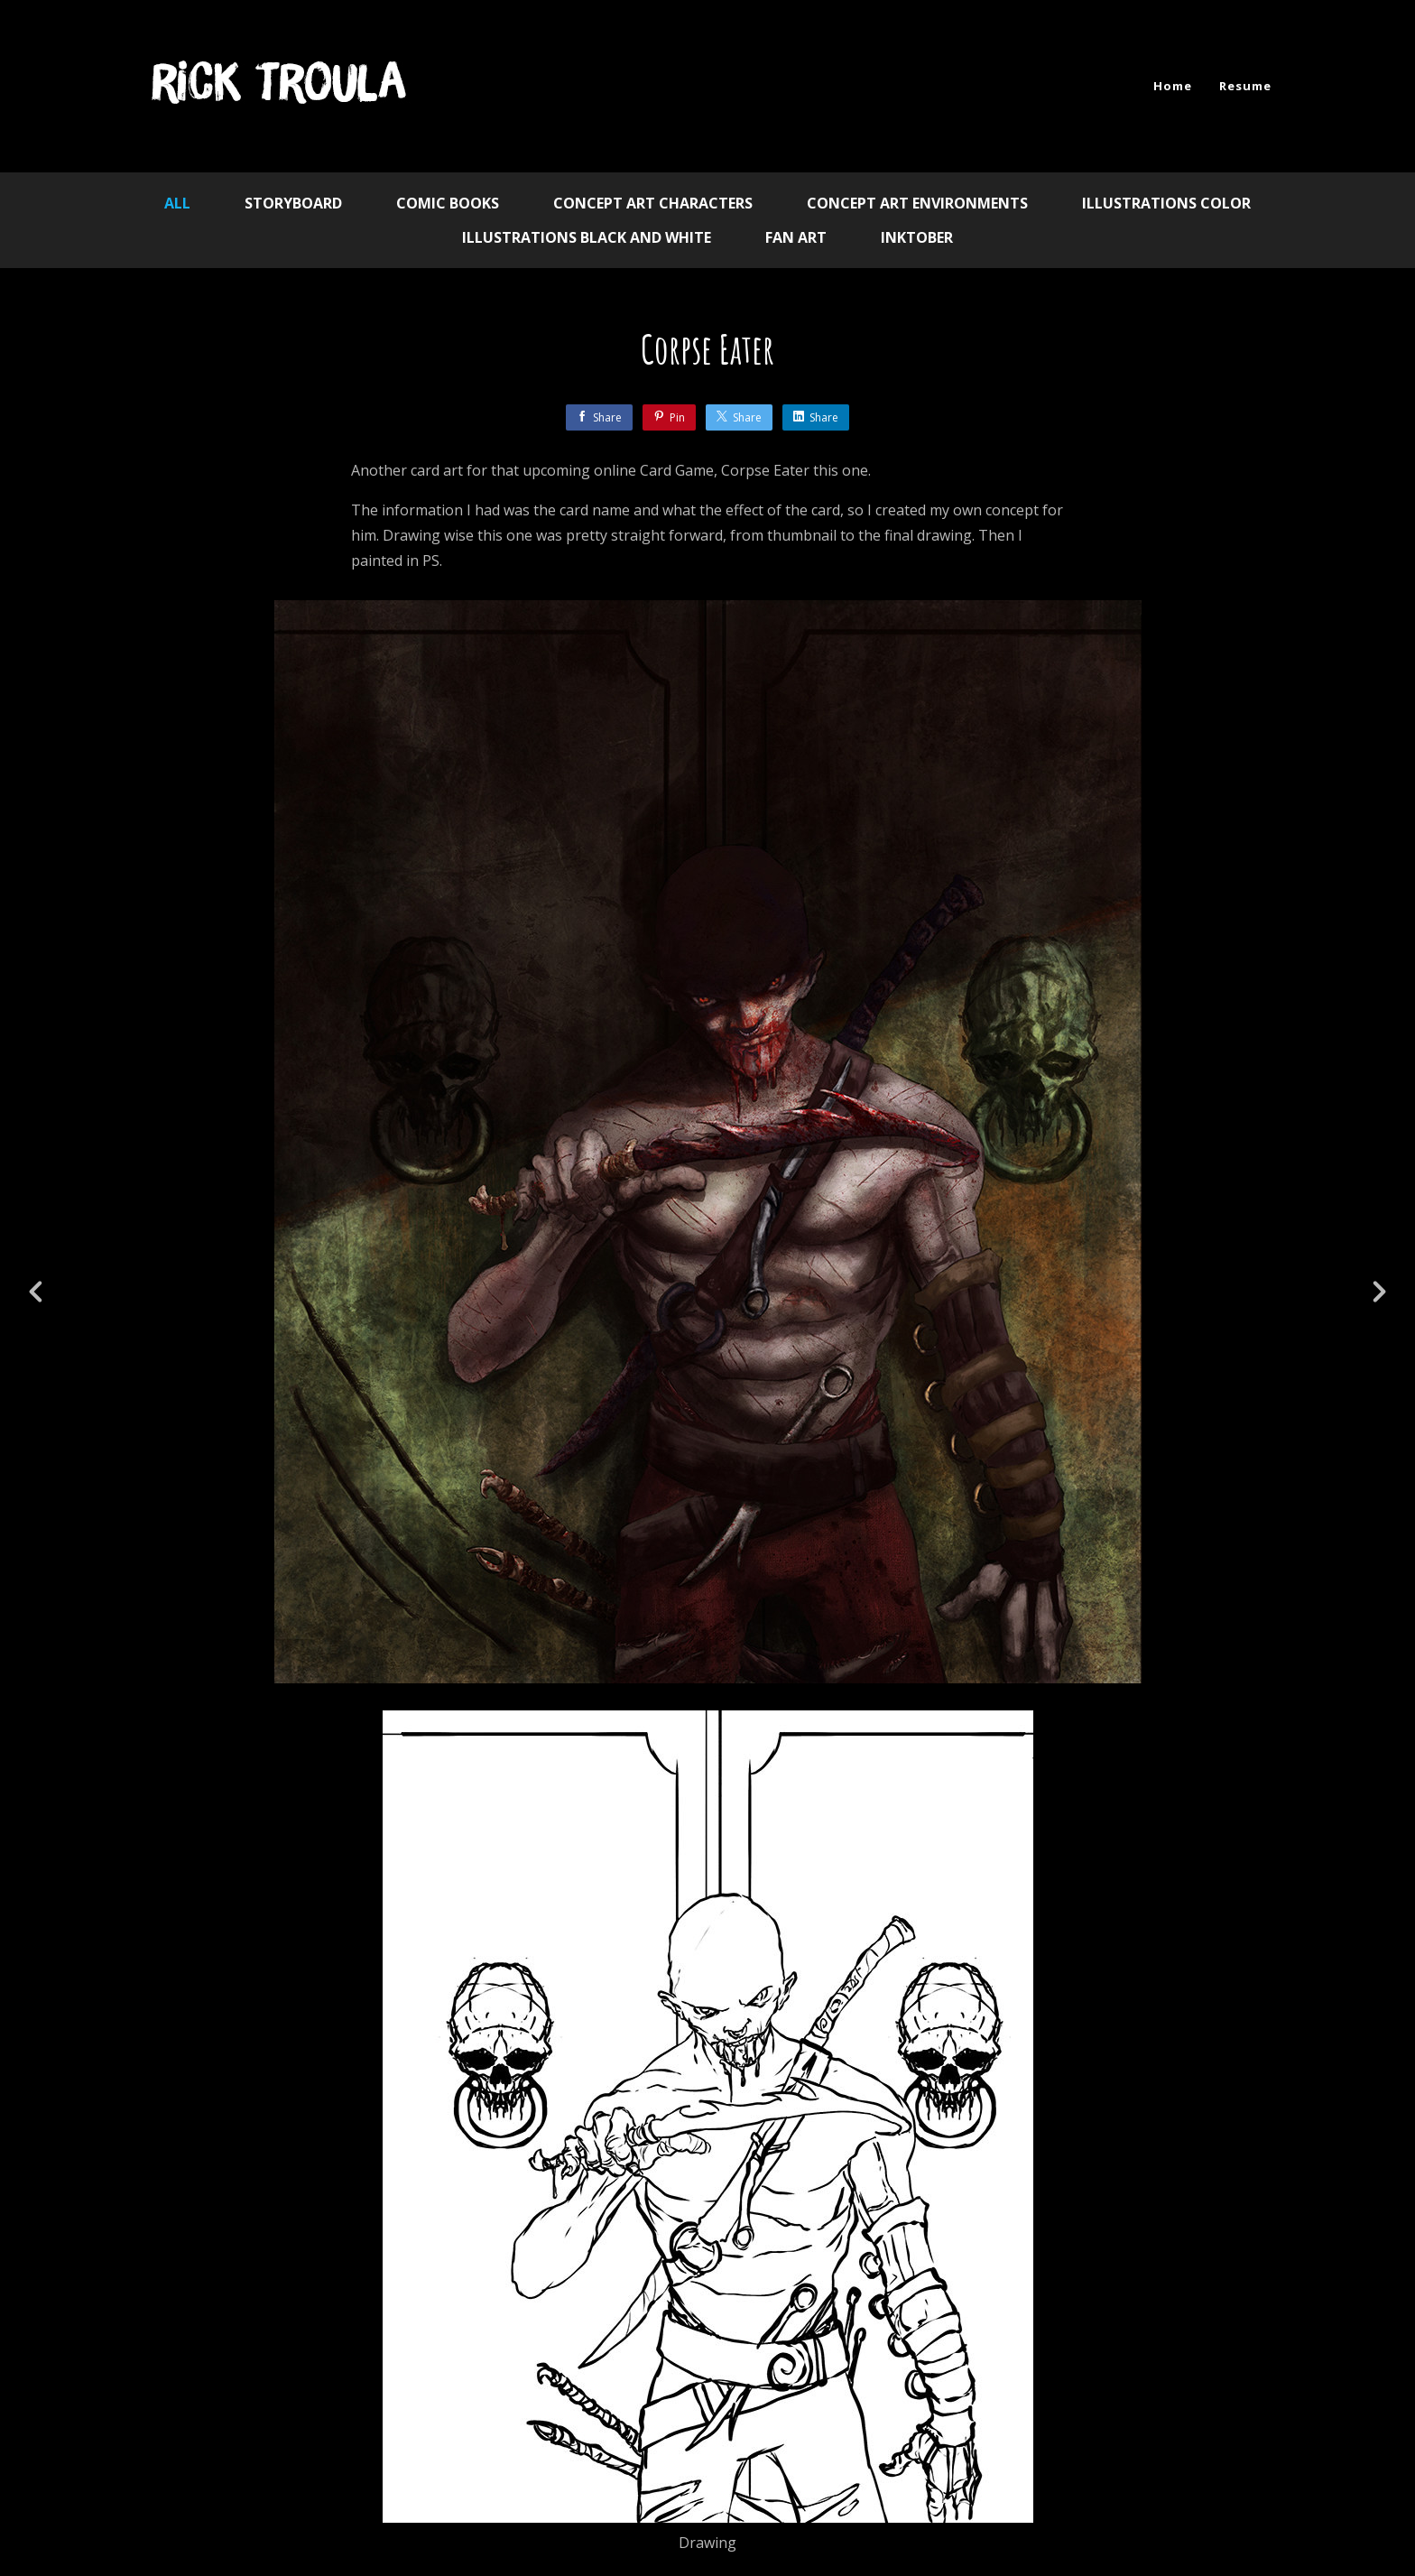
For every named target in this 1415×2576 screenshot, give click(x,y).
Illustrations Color (1166, 203)
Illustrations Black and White (586, 237)
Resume (1245, 86)
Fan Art (796, 237)
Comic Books (447, 203)
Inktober (917, 237)
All (177, 203)
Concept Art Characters (653, 203)
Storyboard (293, 203)
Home (1172, 86)
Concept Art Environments (917, 203)
